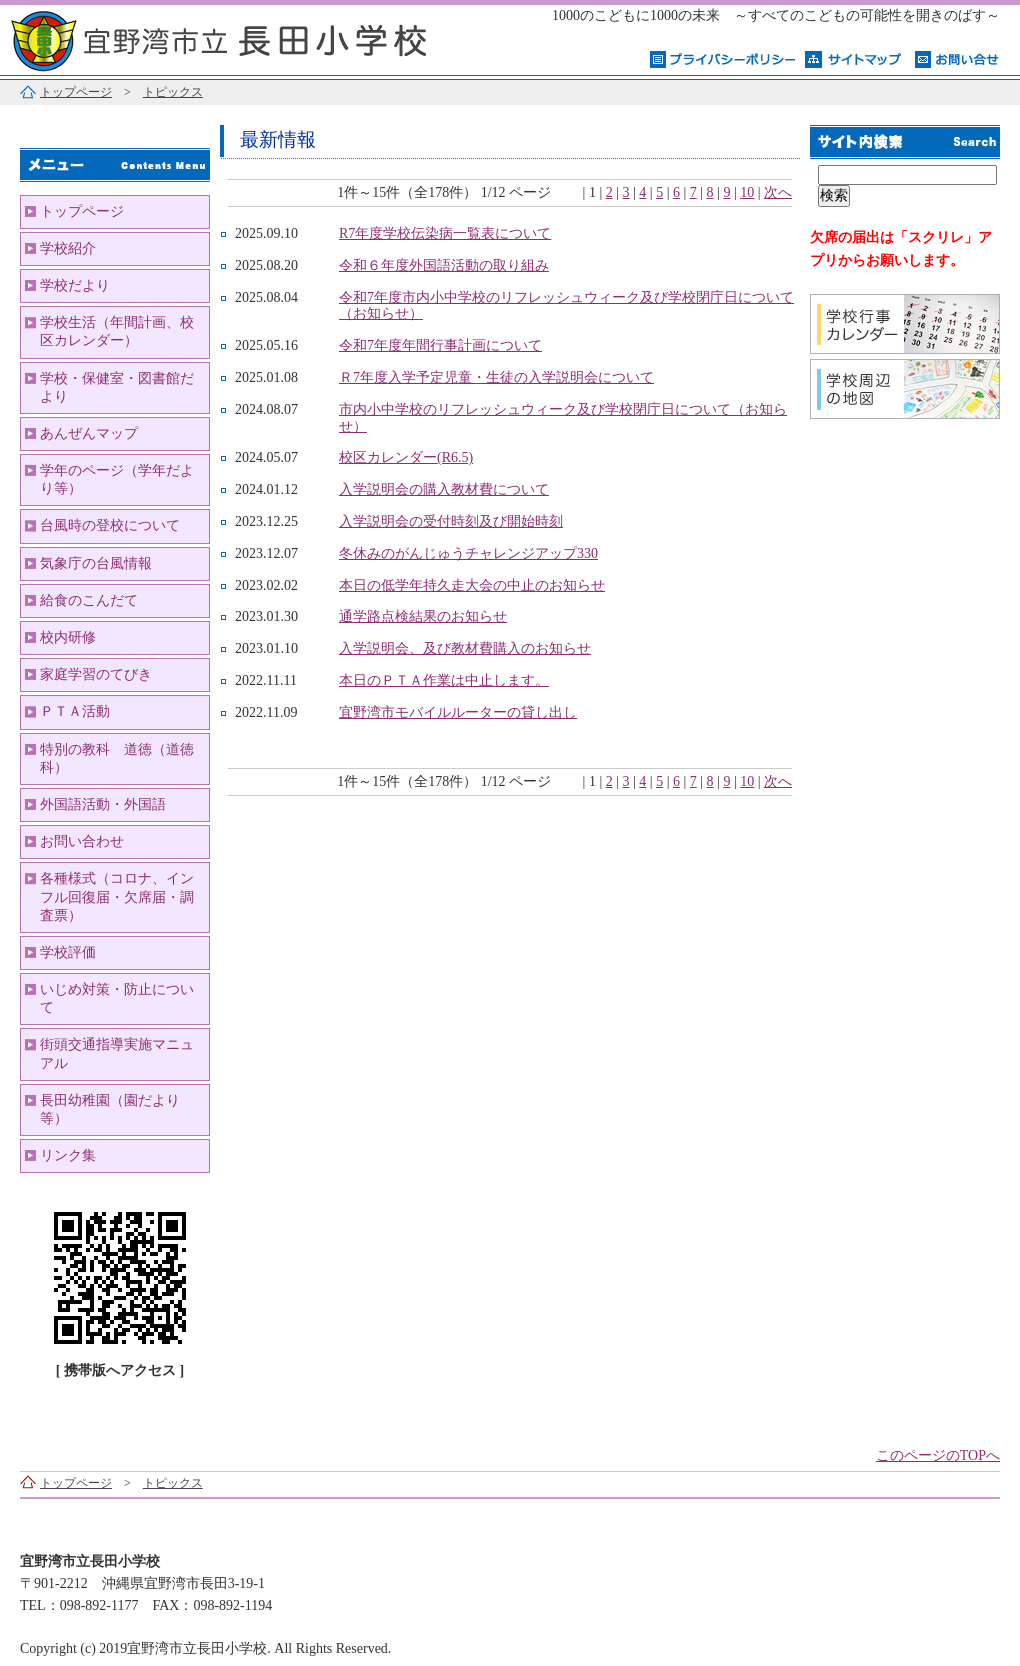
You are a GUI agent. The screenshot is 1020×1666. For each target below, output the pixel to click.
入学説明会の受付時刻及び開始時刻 (451, 521)
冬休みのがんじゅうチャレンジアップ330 (468, 553)
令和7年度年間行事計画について (440, 345)
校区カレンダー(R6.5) (406, 457)
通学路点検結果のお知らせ (423, 616)
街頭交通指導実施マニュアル (117, 1053)
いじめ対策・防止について (117, 998)
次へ (778, 192)
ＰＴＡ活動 (75, 711)
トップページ (76, 92)
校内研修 (68, 637)
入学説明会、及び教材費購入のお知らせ (465, 648)
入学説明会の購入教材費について (444, 489)
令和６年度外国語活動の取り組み (444, 265)
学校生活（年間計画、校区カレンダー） (117, 331)
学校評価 (68, 952)
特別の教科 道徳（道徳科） (117, 758)
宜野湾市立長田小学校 (250, 37)
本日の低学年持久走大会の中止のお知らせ (472, 585)
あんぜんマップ (89, 433)
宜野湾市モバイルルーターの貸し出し (458, 712)
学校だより (75, 285)
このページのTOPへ (938, 1455)
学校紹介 (68, 248)
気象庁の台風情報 (96, 563)
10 (747, 192)
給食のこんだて (89, 600)
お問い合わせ (82, 841)
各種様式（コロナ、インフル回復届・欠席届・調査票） (117, 896)
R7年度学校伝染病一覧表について (445, 233)
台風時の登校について (110, 525)
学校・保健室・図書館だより (117, 387)
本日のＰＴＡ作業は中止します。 (444, 680)
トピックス (173, 92)
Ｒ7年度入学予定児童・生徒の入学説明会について (496, 377)
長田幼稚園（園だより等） (110, 1109)
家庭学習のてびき (96, 674)
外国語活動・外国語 (103, 804)
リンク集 (68, 1155)
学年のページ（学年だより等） (117, 479)
